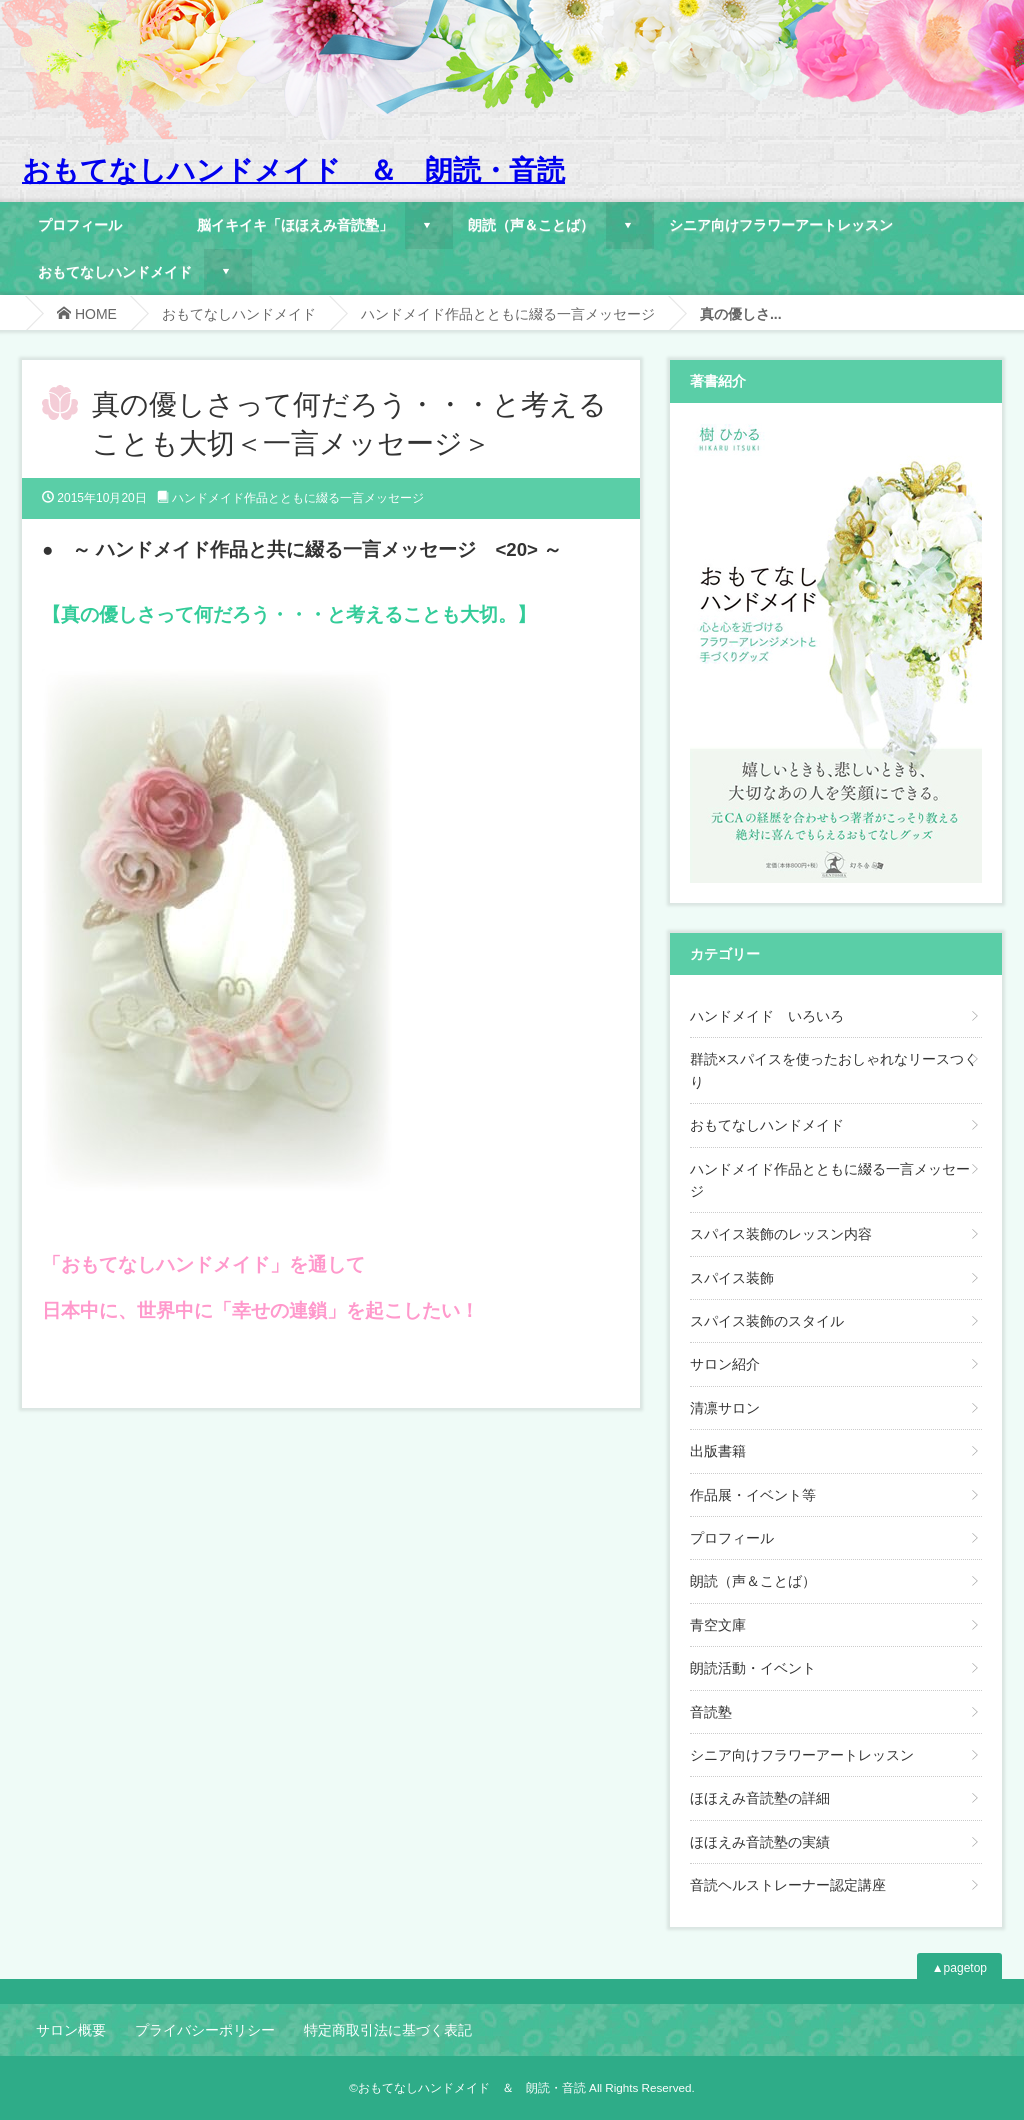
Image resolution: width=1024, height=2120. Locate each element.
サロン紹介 (725, 1364)
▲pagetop (959, 1968)
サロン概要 (71, 2030)
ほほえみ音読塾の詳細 (760, 1798)
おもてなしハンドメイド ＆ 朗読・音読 (293, 170)
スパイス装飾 (732, 1278)
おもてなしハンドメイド (115, 271)
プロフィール (80, 224)
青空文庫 (718, 1625)
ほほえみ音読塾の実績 (760, 1842)
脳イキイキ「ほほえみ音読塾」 (295, 224)
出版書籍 (718, 1451)
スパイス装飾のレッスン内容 (781, 1234)
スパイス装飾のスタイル (767, 1321)
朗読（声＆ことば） (531, 224)
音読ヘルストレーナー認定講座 (788, 1885)
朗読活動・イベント (753, 1668)
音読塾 (711, 1712)
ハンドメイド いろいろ (767, 1016)
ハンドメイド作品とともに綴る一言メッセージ (508, 314)
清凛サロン (725, 1408)
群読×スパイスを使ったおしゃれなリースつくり (834, 1070)
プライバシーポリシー (205, 2030)
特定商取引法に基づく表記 (388, 2030)
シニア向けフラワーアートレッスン (781, 224)
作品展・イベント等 (753, 1495)
